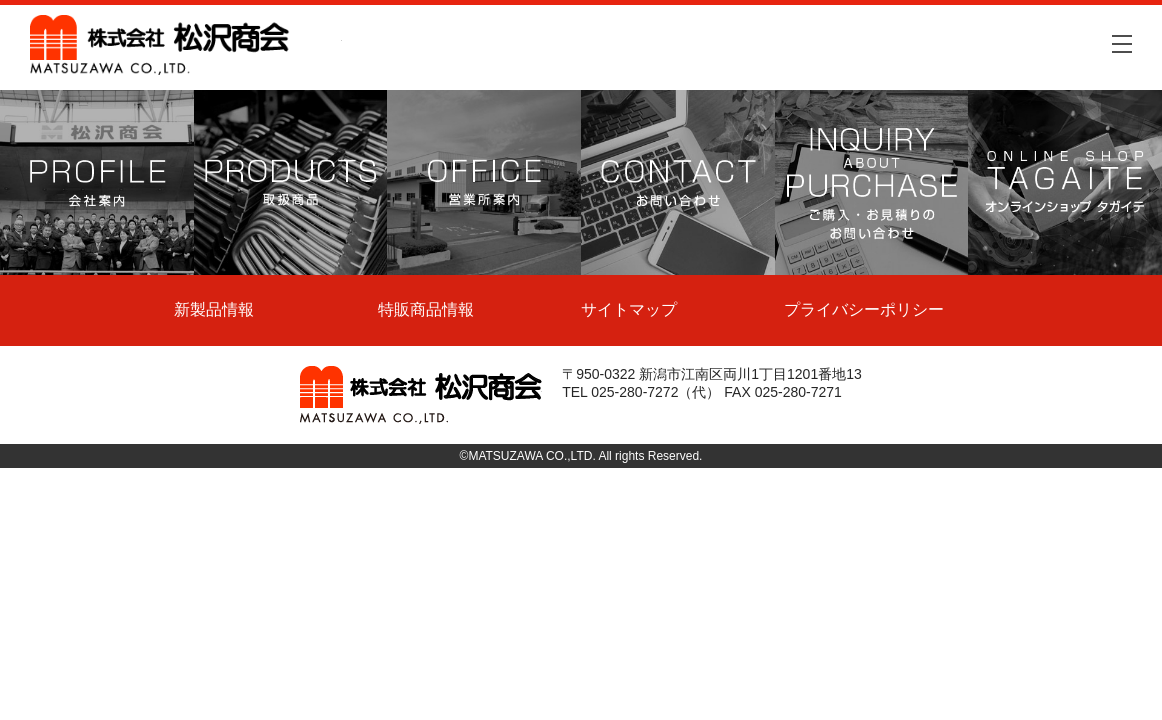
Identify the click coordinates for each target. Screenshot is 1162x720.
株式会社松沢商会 (186, 45)
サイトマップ (629, 309)
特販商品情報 (426, 309)
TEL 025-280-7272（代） (641, 392)
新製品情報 (214, 309)
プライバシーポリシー (864, 309)
